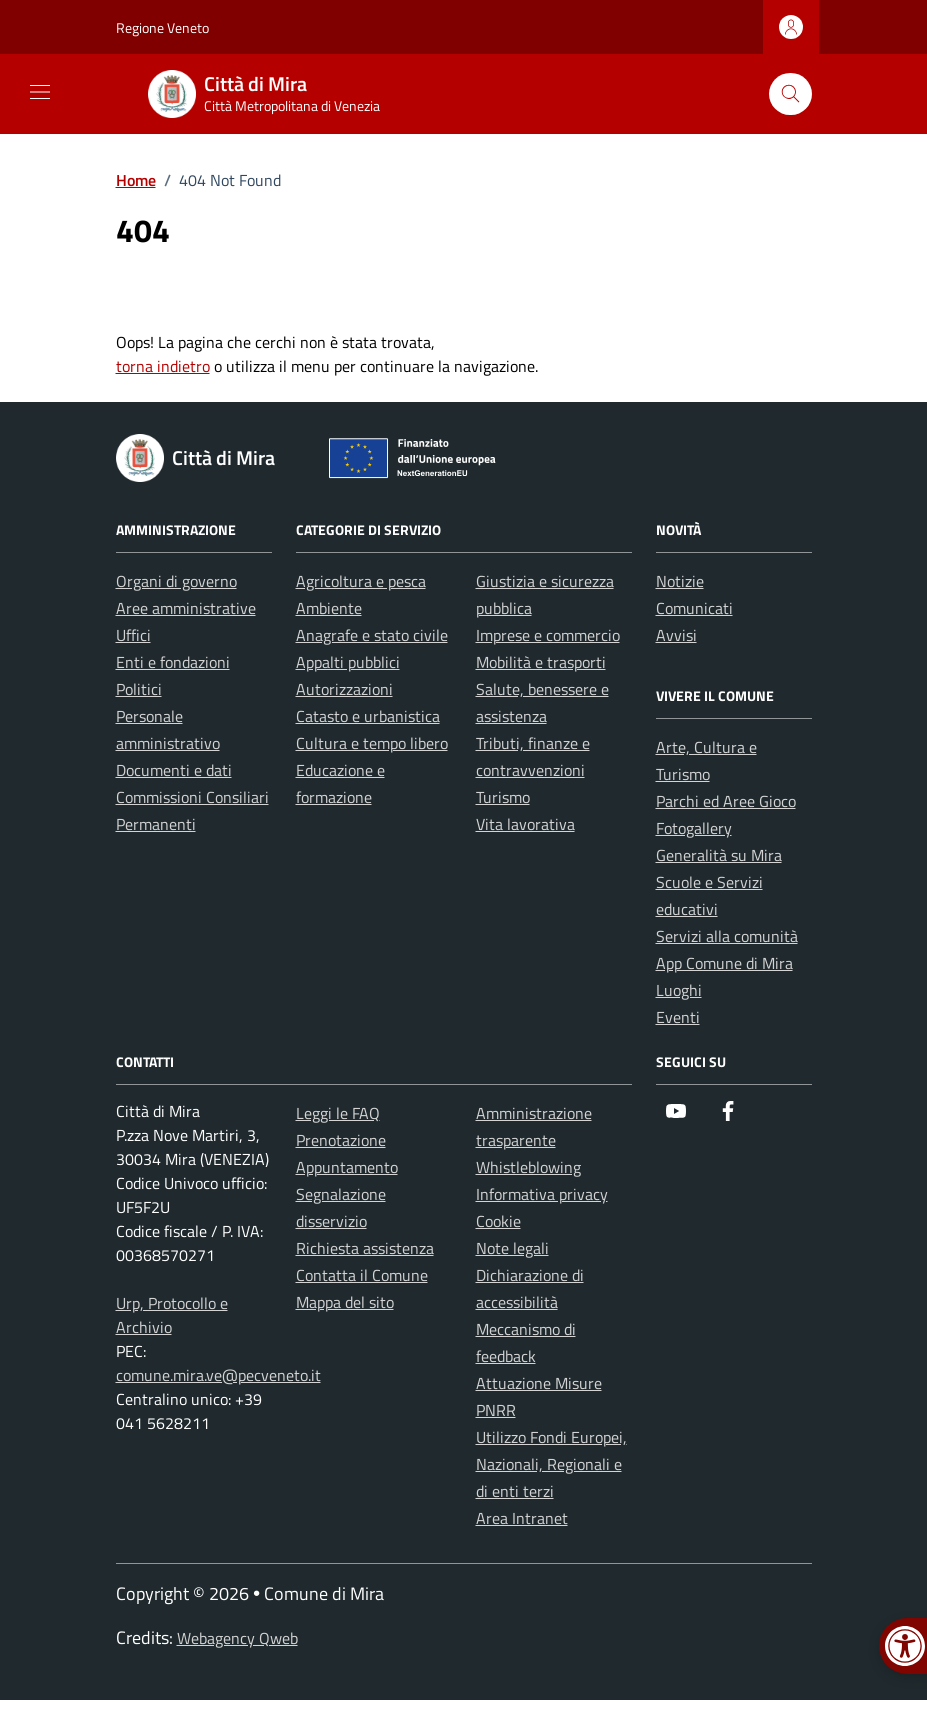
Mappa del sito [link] (345, 1302)
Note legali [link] (512, 1248)
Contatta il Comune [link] (362, 1275)
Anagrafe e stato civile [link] (372, 635)
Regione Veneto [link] (162, 27)
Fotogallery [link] (694, 828)
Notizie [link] (680, 581)
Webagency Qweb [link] (237, 1638)
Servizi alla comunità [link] (727, 936)
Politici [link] (139, 689)
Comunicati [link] (694, 608)
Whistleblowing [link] (528, 1167)
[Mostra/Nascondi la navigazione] (40, 92)
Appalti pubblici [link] (348, 662)
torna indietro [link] (163, 366)
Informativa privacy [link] (542, 1194)
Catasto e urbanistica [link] (368, 716)
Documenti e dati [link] (174, 770)
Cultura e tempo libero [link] (372, 743)
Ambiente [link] (329, 608)
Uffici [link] (133, 635)
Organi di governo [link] (176, 581)
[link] (276, 94)
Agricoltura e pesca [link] (361, 581)
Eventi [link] (678, 1017)
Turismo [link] (503, 797)
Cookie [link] (498, 1221)
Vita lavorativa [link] (525, 824)
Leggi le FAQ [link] (338, 1113)
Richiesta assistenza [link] (365, 1248)
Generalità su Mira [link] (719, 855)
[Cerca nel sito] (790, 94)
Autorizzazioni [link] (344, 689)
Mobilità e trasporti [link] (541, 662)
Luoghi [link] (679, 990)
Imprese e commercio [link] (548, 635)
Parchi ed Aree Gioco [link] (726, 801)
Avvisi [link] (676, 635)
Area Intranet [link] (522, 1518)
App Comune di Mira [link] (724, 963)
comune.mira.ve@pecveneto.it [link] (218, 1375)
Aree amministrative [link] (186, 608)
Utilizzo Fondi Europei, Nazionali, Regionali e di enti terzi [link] (551, 1464)
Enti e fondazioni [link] (173, 662)
